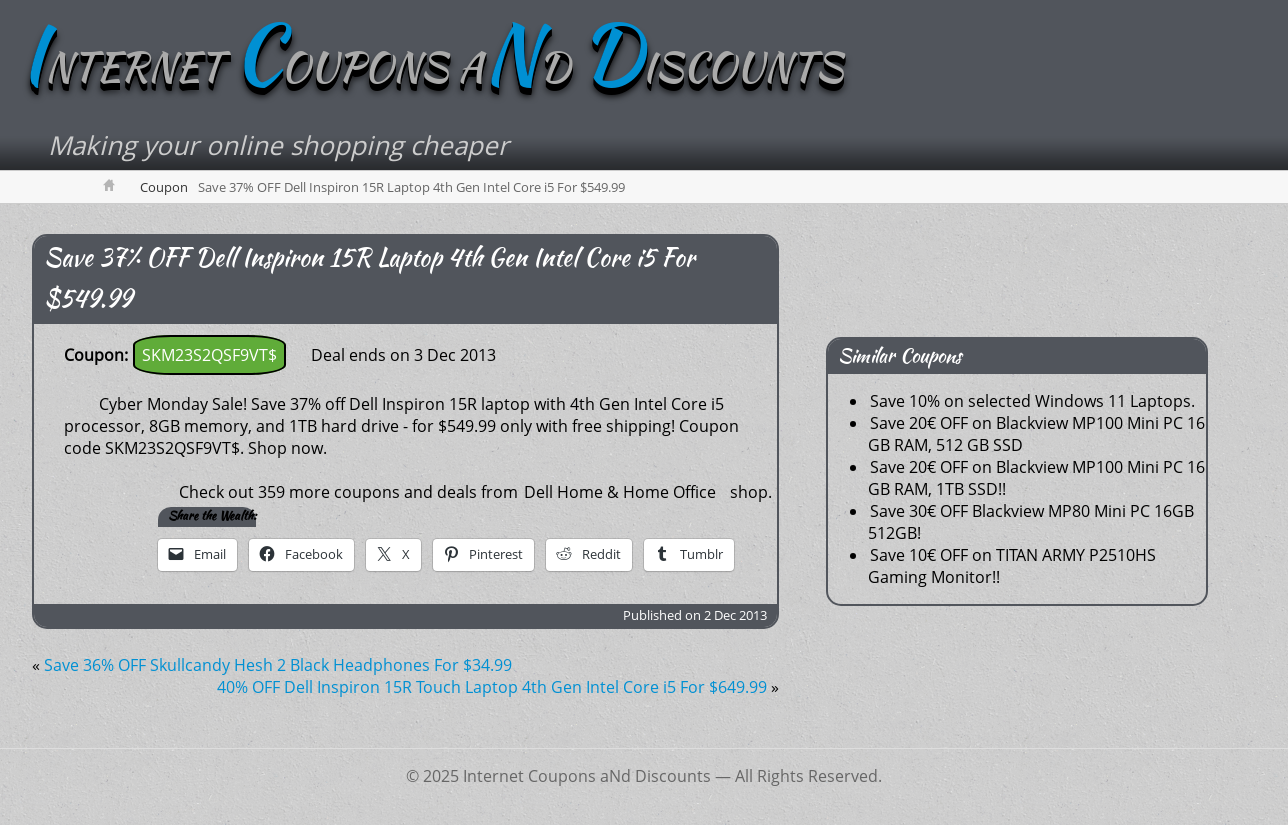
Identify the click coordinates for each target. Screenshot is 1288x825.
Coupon (164, 187)
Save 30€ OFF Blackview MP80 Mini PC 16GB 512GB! (1031, 522)
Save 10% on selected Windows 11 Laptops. (1032, 401)
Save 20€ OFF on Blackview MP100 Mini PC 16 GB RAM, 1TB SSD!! (1036, 478)
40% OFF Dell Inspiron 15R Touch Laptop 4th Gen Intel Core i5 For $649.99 (492, 687)
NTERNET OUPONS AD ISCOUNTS (431, 67)
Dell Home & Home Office (620, 492)
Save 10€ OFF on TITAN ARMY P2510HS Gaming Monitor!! (1012, 566)
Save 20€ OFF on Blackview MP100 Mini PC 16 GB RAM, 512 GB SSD (1036, 434)
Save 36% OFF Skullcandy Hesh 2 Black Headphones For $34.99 (278, 665)
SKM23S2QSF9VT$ (209, 355)
